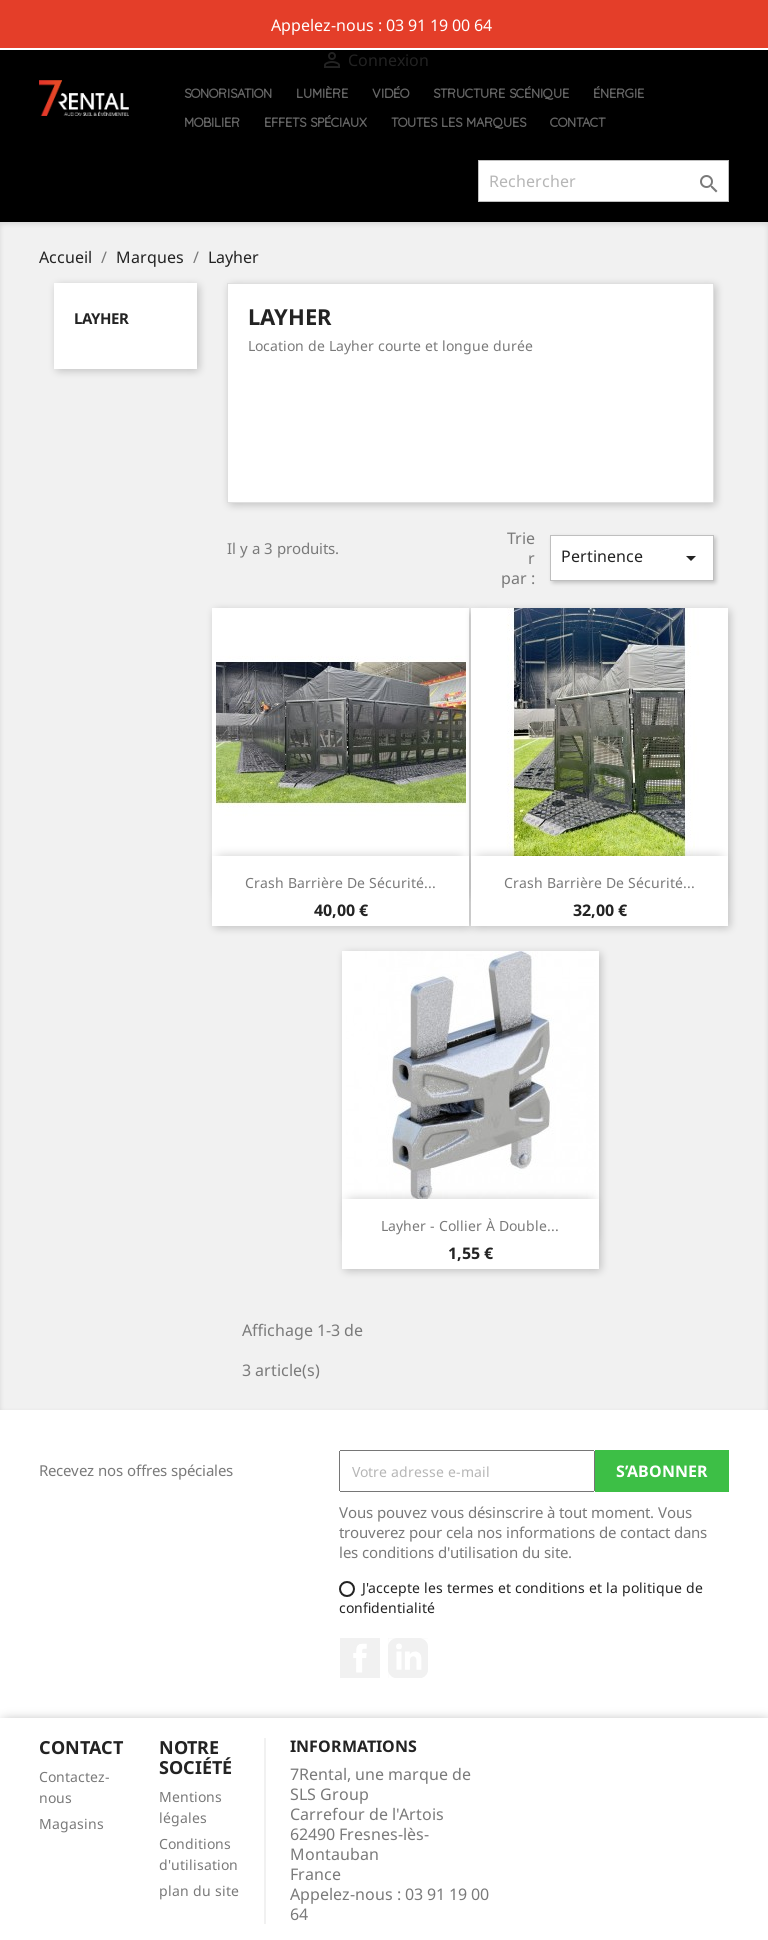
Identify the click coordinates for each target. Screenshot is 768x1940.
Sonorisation (228, 93)
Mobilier (212, 122)
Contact (577, 122)
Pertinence (632, 557)
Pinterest (408, 1658)
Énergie (618, 93)
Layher (101, 318)
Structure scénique (501, 93)
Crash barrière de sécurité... (340, 882)
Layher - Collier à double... (470, 1225)
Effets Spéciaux (315, 122)
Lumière (322, 93)
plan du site (199, 1890)
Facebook (360, 1658)
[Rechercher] (603, 181)
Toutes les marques (458, 122)
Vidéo (390, 93)
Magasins (71, 1823)
